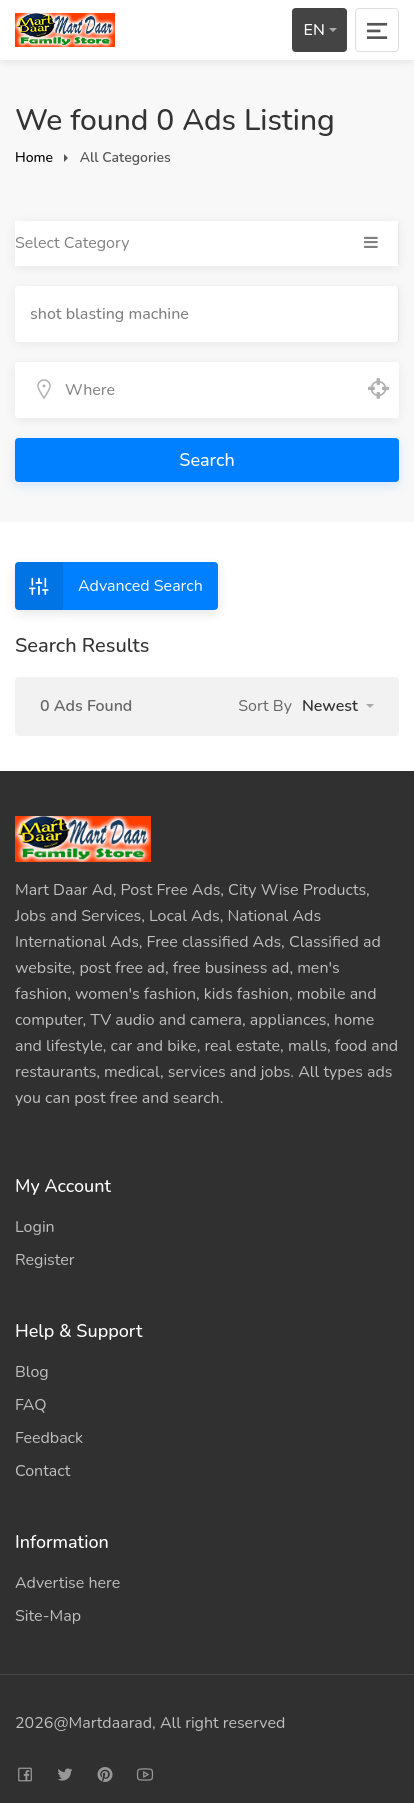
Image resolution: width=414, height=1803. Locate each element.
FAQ (31, 1405)
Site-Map (48, 1616)
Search (206, 460)
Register (45, 1260)
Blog (32, 1372)
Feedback (49, 1438)
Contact (42, 1471)
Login (35, 1227)
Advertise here (67, 1583)
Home (34, 157)
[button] (338, 706)
